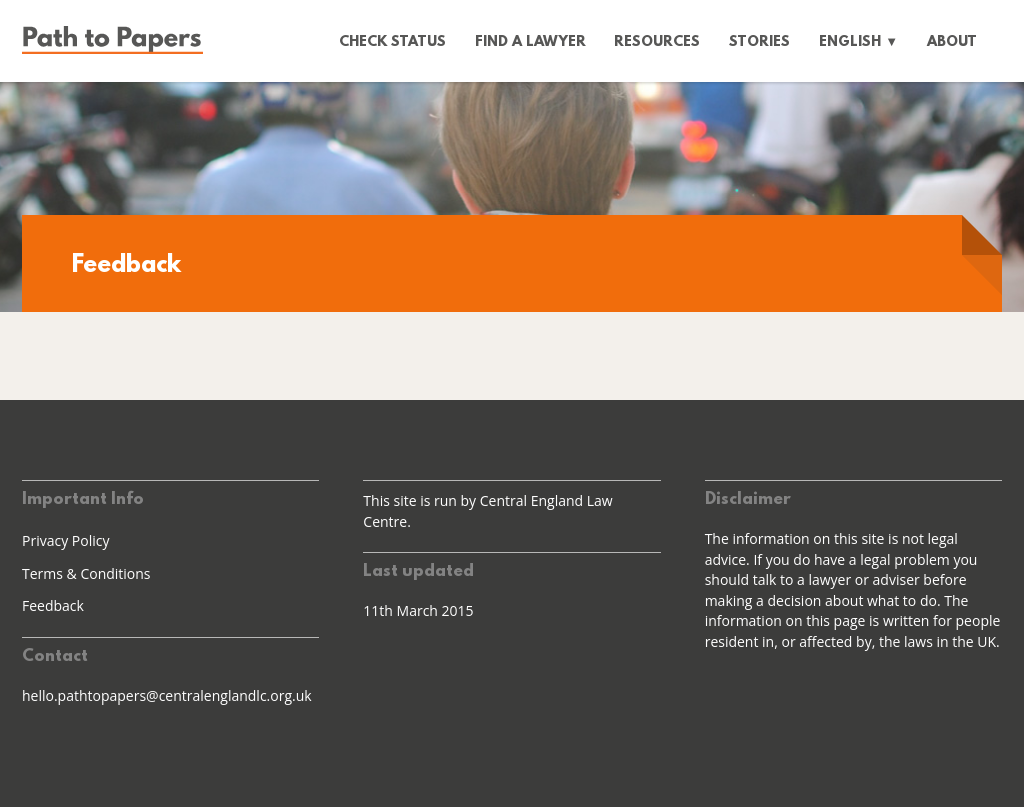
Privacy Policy (65, 540)
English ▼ (858, 42)
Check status (392, 42)
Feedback (53, 605)
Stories (759, 42)
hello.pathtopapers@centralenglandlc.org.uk (167, 695)
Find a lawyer (530, 42)
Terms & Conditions (86, 573)
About (952, 42)
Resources (657, 42)
